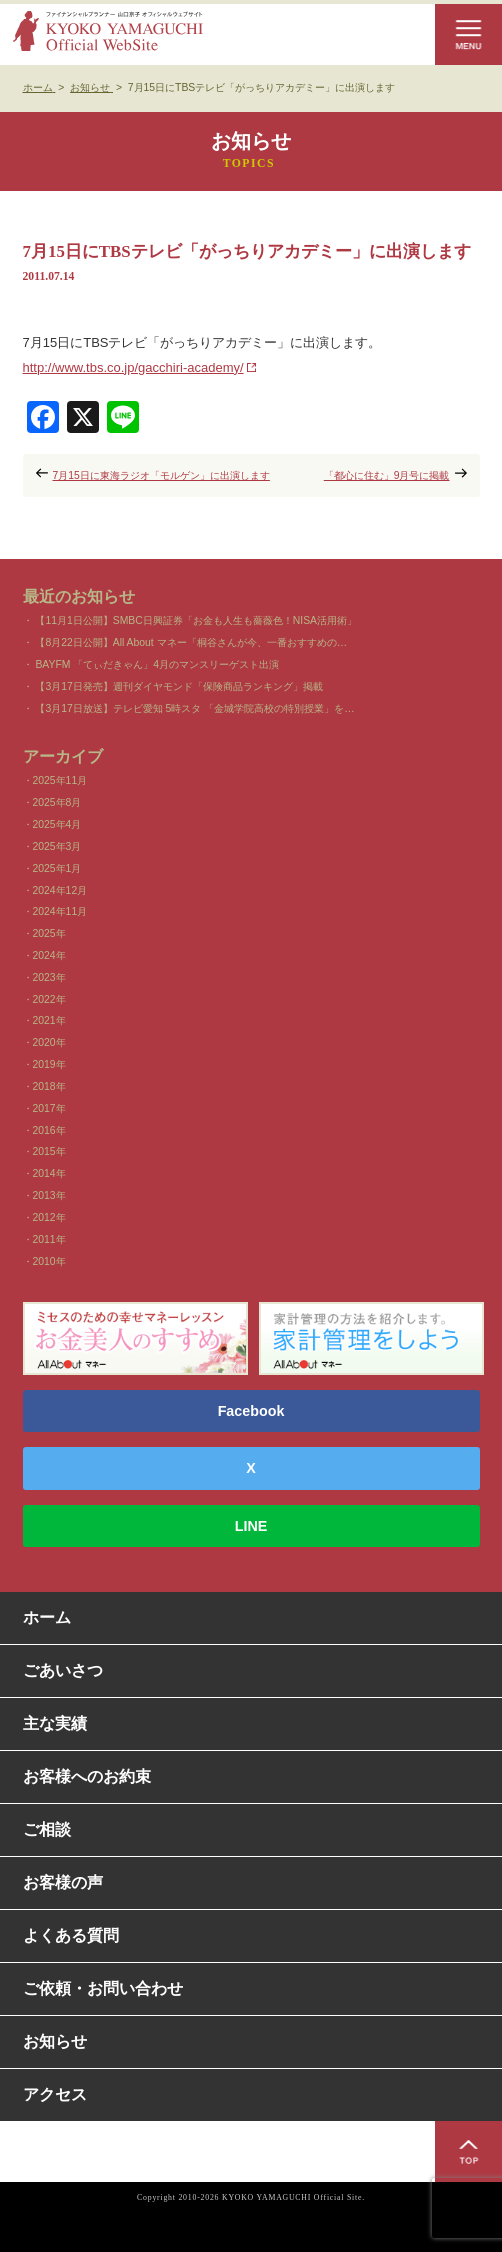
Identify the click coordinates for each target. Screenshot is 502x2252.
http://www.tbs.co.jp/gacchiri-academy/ (133, 367)
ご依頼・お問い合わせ (103, 1988)
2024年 (49, 955)
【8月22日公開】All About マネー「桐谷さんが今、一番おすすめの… (191, 642)
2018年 (49, 1086)
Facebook (251, 1411)
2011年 (49, 1239)
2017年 (49, 1108)
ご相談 (47, 1829)
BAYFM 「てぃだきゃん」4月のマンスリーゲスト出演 (157, 664)
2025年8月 (57, 802)
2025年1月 (57, 868)
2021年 (49, 1020)
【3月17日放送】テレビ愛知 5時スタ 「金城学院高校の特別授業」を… (194, 708)
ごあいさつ (63, 1670)
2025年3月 (57, 846)
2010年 (49, 1261)
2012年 (49, 1217)
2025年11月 (60, 780)
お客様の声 (63, 1882)
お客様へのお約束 (87, 1776)
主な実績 (55, 1723)
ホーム (47, 1617)
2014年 (49, 1173)
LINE (251, 1526)
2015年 (49, 1151)
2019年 (49, 1064)
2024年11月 (60, 911)
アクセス (55, 2094)
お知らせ (55, 2041)
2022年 (49, 999)
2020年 (49, 1042)
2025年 (49, 933)
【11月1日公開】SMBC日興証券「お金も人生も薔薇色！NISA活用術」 (196, 620)
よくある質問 (71, 1935)
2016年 (49, 1130)
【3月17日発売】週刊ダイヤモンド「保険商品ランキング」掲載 (178, 686)
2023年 (49, 977)
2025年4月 (57, 824)
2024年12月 (60, 890)
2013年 (49, 1195)
